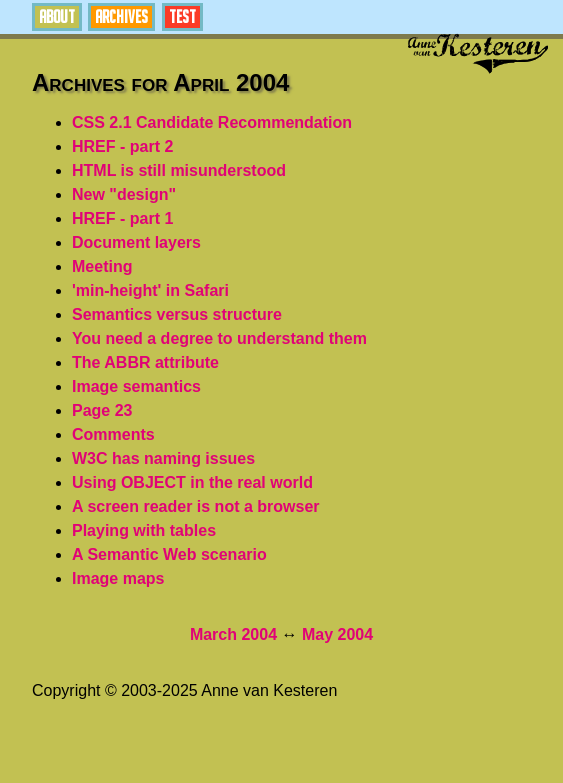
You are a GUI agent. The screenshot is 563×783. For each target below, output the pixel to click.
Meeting (102, 266)
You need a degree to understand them (219, 338)
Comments (113, 434)
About (57, 16)
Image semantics (136, 386)
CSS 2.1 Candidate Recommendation (212, 122)
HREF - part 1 (122, 218)
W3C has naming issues (163, 458)
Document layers (136, 242)
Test (182, 16)
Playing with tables (144, 530)
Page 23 (102, 410)
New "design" (124, 194)
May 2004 (337, 634)
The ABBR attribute (145, 362)
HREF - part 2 (122, 146)
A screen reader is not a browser (196, 506)
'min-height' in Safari (150, 290)
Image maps (118, 578)
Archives (121, 16)
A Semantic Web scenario (169, 554)
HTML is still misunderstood (179, 170)
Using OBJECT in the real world (192, 482)
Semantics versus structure (177, 314)
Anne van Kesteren (478, 53)
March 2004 (233, 634)
